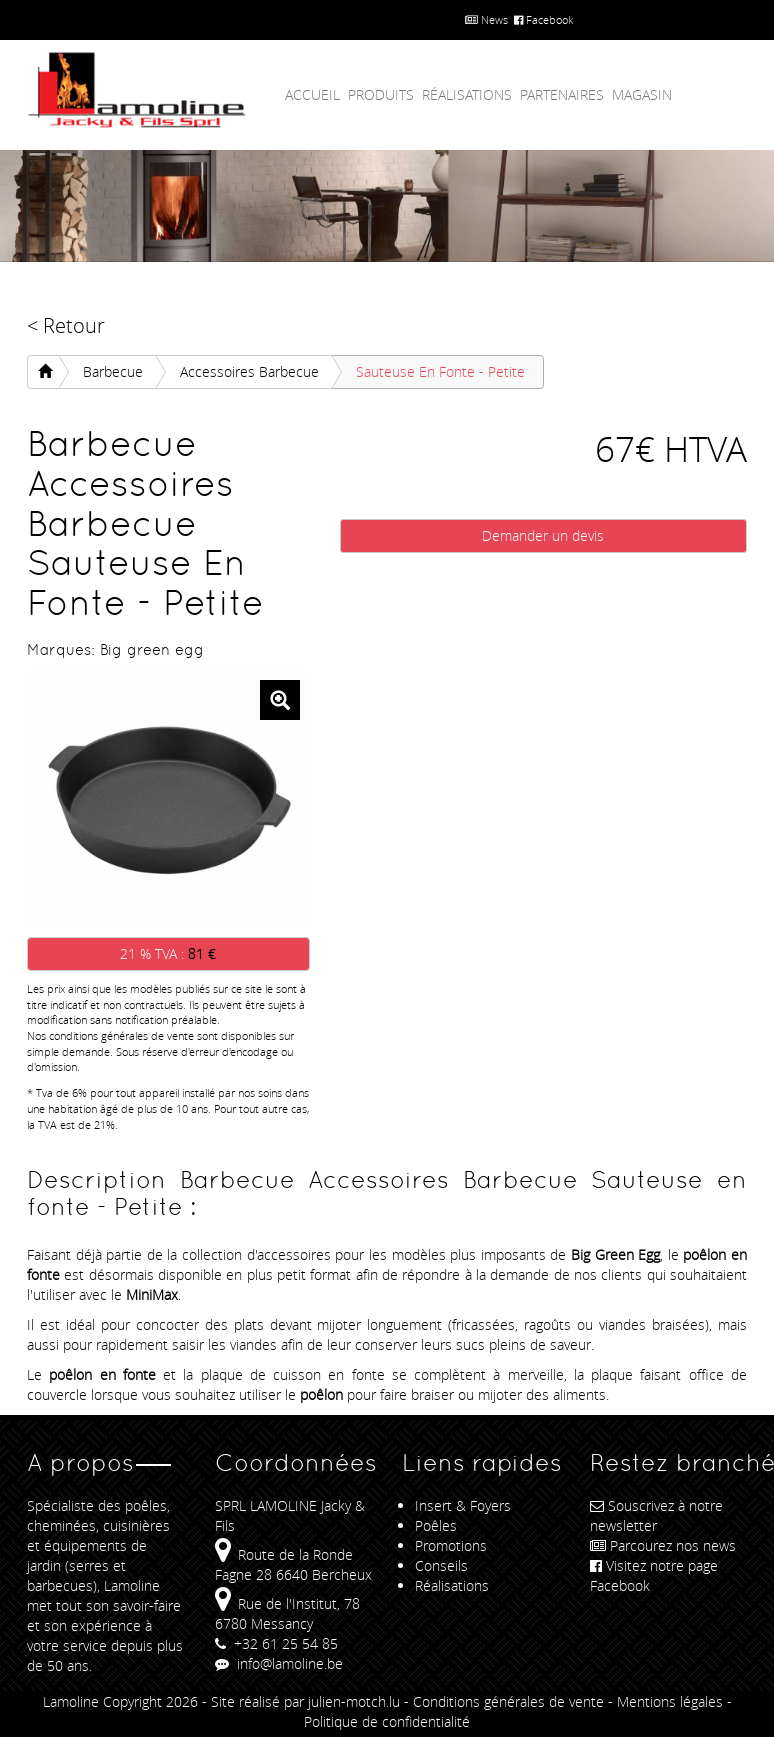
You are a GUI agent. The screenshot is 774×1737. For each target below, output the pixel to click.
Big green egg (152, 649)
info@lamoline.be (279, 1663)
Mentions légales (670, 1701)
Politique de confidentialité (387, 1721)
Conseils (441, 1565)
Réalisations (467, 94)
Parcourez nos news (663, 1545)
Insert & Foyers (463, 1505)
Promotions (451, 1545)
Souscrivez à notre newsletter (656, 1515)
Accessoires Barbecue (249, 371)
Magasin (642, 94)
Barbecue (113, 371)
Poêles (436, 1525)
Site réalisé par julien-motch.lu (305, 1701)
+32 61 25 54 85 (276, 1643)
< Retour (66, 325)
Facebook (543, 19)
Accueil (312, 94)
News (486, 19)
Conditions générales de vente (508, 1701)
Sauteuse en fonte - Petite (440, 371)
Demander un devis (543, 535)
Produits (381, 94)
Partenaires (562, 94)
